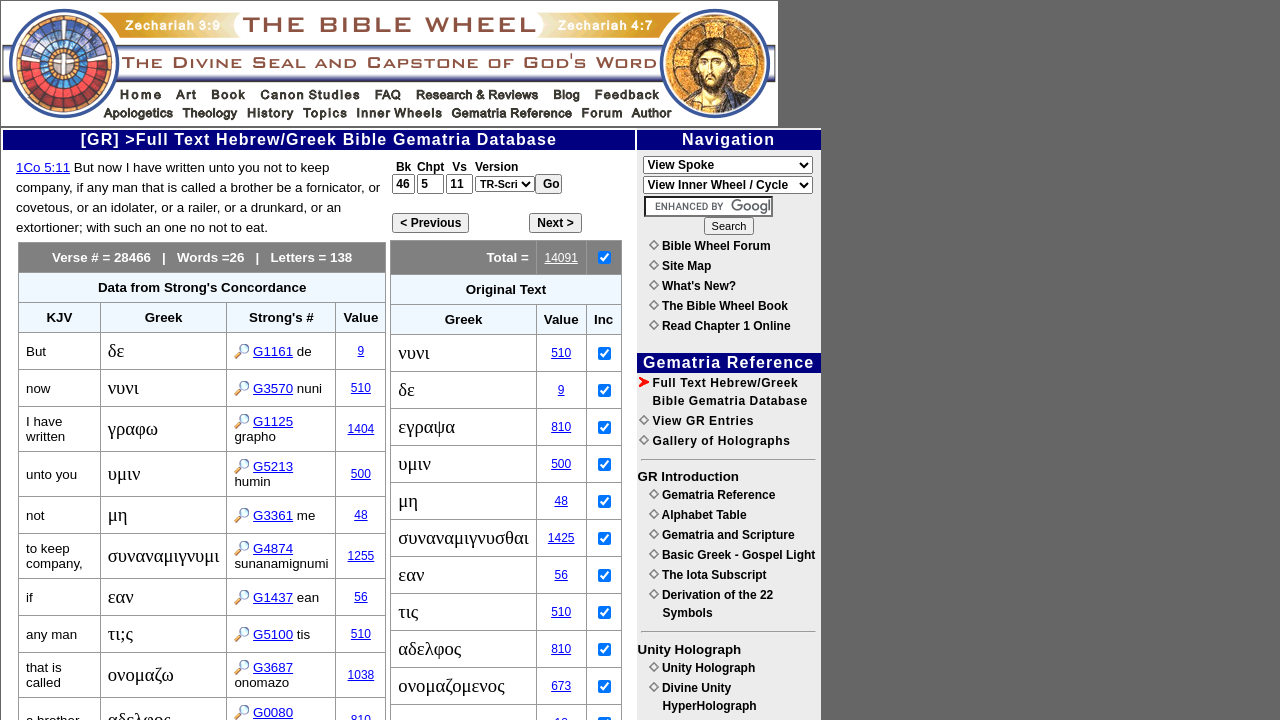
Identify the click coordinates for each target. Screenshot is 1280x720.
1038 (361, 675)
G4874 (273, 548)
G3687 (273, 667)
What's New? (693, 286)
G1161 (273, 351)
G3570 (273, 388)
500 (361, 474)
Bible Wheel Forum (710, 246)
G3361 (273, 515)
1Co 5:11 (43, 167)
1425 (561, 538)
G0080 (273, 712)
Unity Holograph (702, 668)
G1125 (273, 421)
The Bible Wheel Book (718, 306)
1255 (361, 556)
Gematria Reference (712, 495)
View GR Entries (696, 421)
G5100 (273, 634)
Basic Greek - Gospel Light (732, 555)
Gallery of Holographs (715, 441)
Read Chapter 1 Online (720, 326)
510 (361, 388)
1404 (361, 429)
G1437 (273, 597)
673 (561, 686)
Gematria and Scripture (722, 535)
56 (360, 597)
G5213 (273, 466)
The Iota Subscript (708, 575)
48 (360, 515)
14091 (560, 258)
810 (561, 427)
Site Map (680, 266)
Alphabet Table (698, 515)
